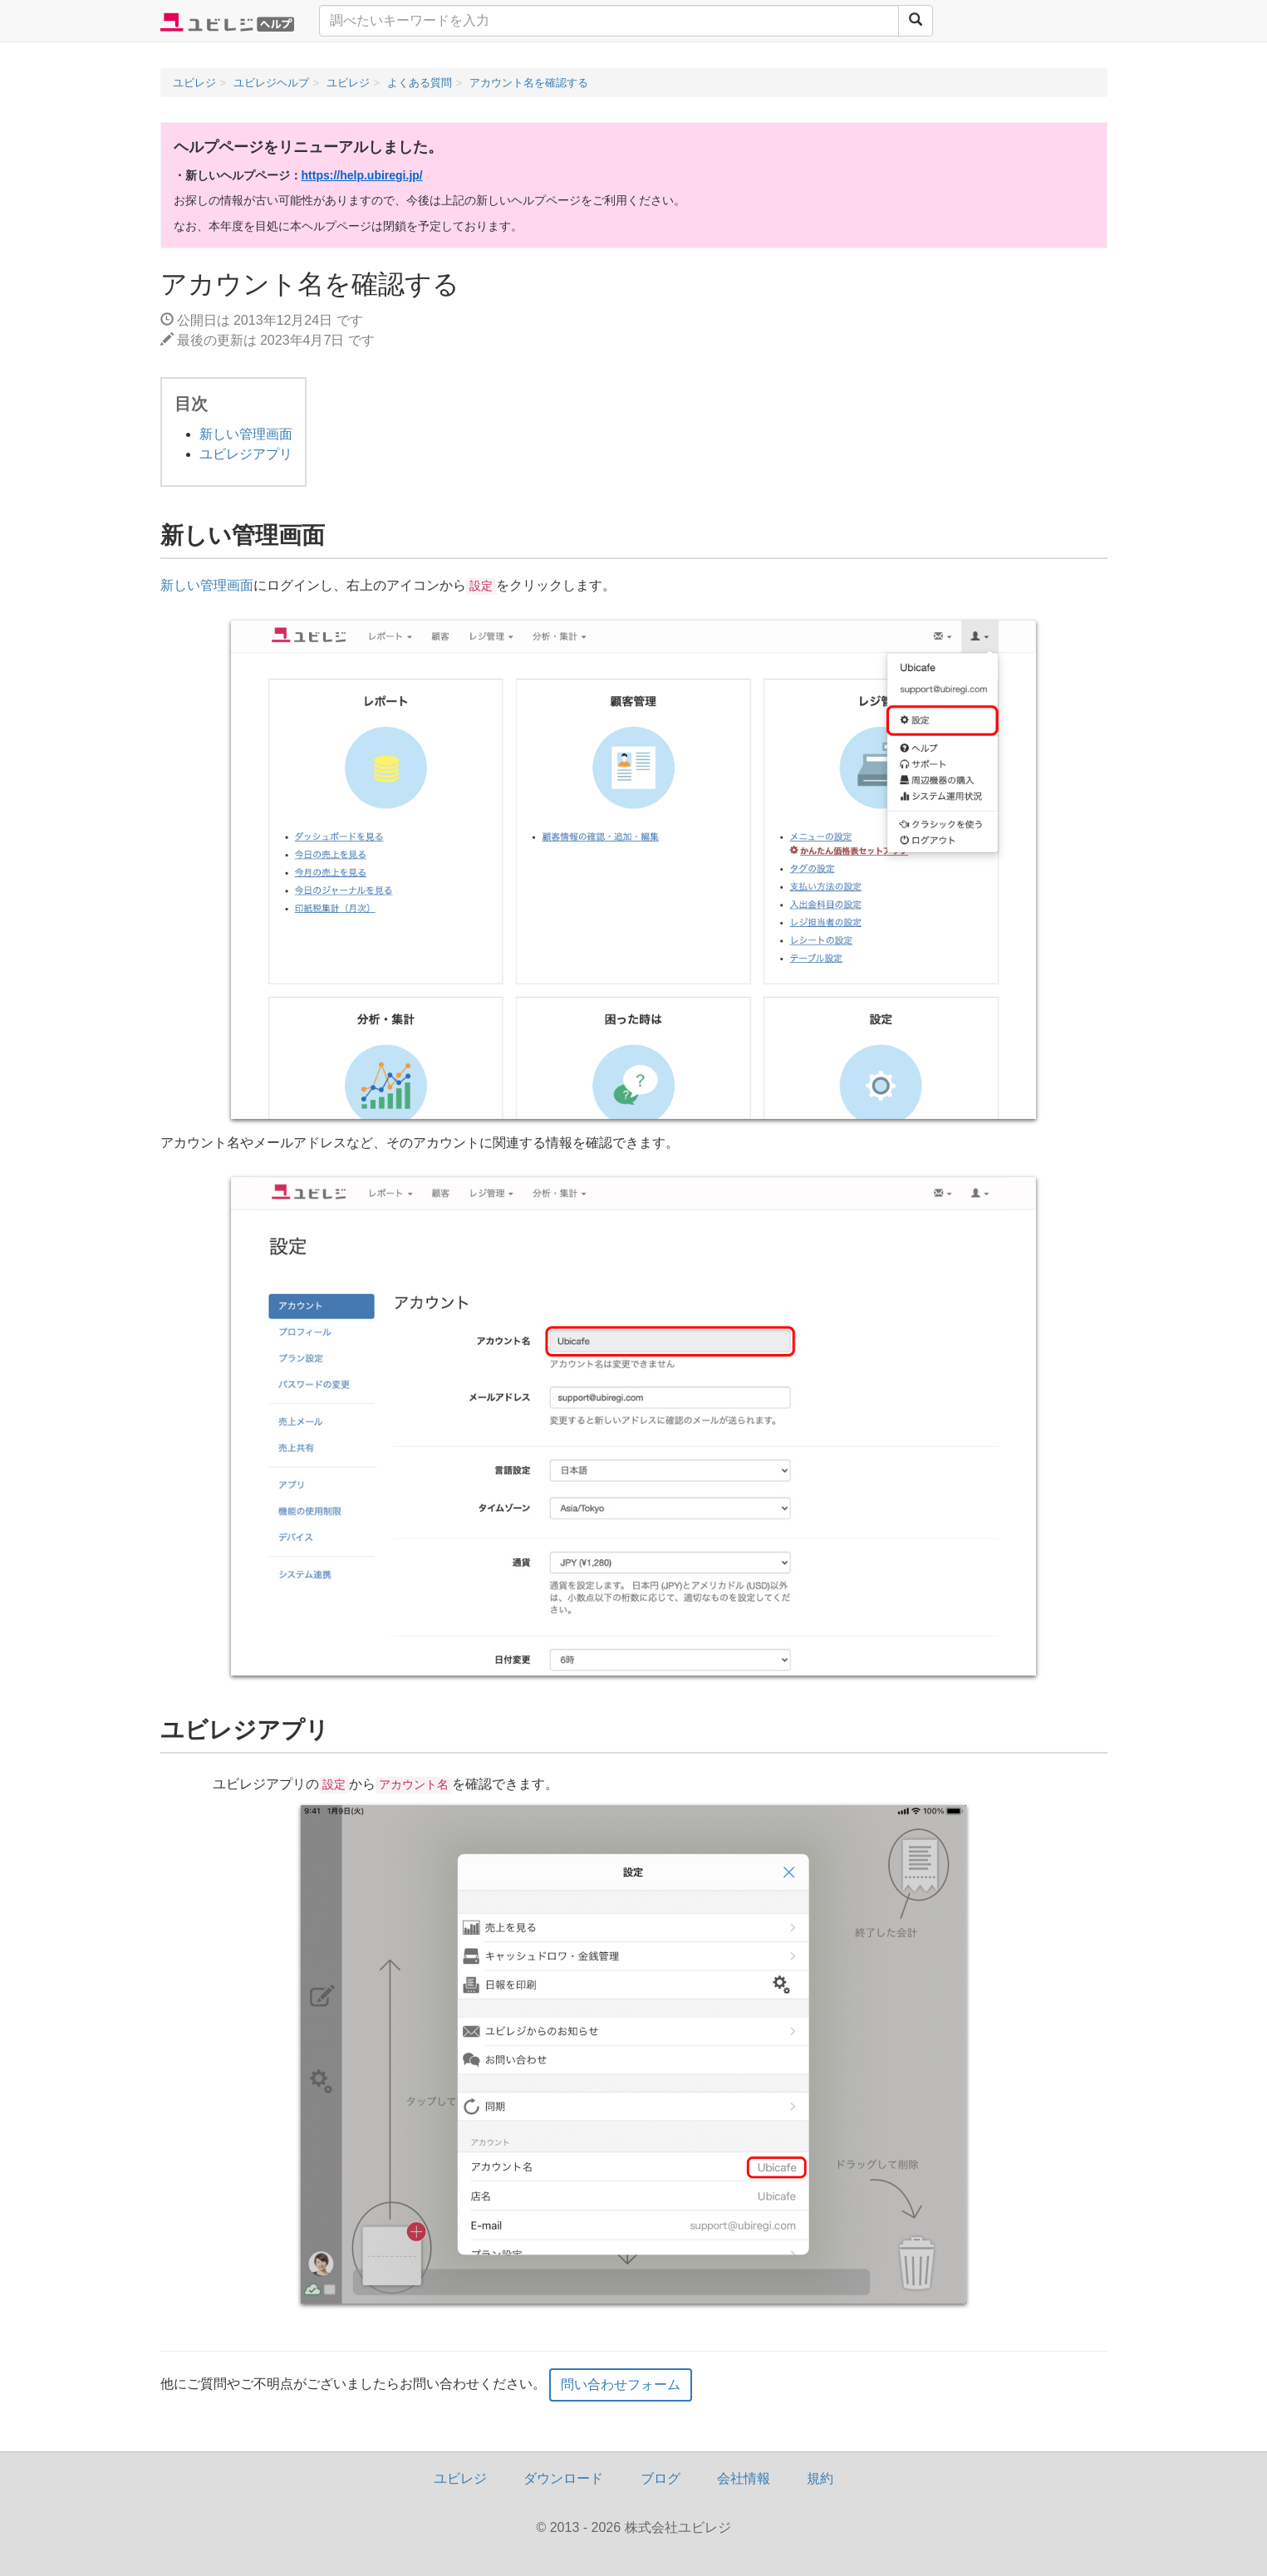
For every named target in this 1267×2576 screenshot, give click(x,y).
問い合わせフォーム (620, 2384)
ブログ (660, 2478)
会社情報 (743, 2478)
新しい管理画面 (245, 434)
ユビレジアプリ (245, 454)
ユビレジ (460, 2478)
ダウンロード (563, 2478)
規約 (820, 2478)
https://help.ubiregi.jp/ (362, 175)
